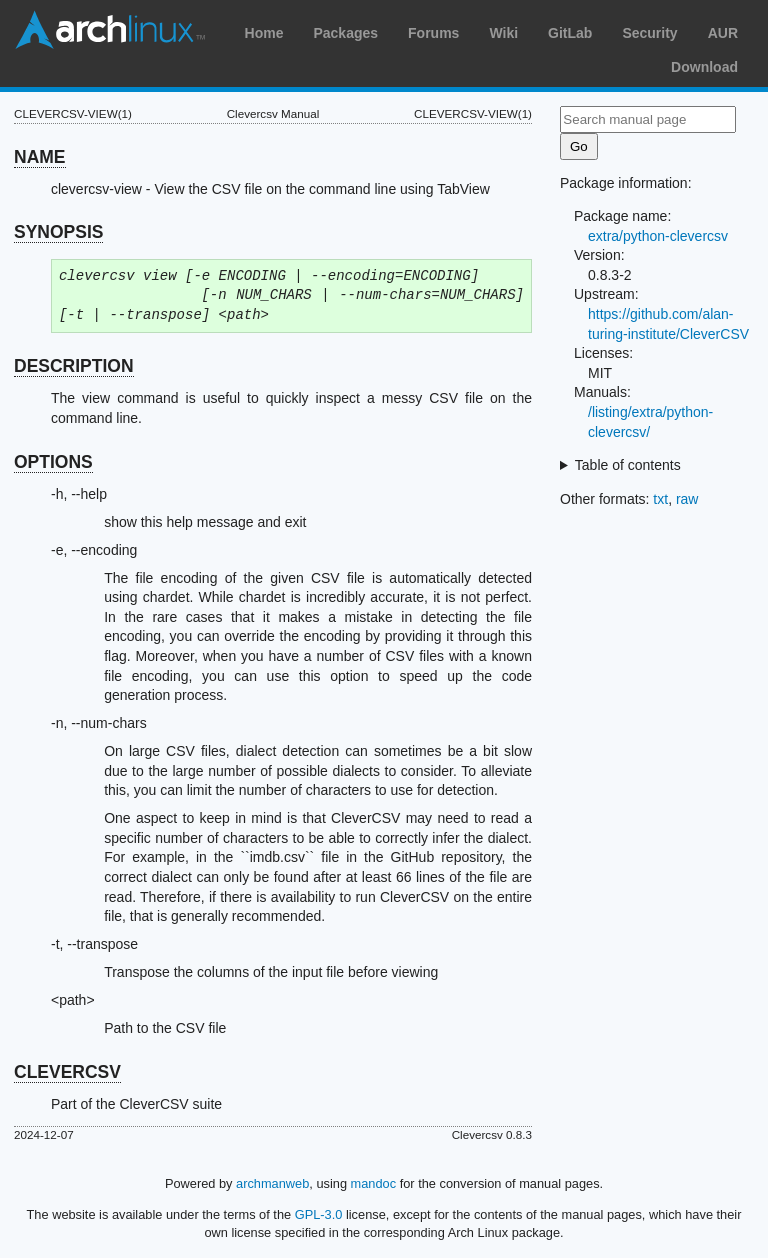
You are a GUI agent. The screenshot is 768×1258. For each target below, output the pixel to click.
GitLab (570, 33)
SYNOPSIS (58, 232)
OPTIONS (53, 462)
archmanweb (272, 1183)
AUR (723, 33)
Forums (433, 33)
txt (660, 499)
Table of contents (628, 465)
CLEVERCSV (67, 1072)
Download (704, 67)
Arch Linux (110, 30)
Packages (345, 33)
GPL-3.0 (319, 1214)
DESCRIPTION (74, 366)
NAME (40, 157)
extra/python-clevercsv (658, 236)
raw (687, 499)
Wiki (503, 33)
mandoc (374, 1183)
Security (649, 33)
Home (264, 33)
